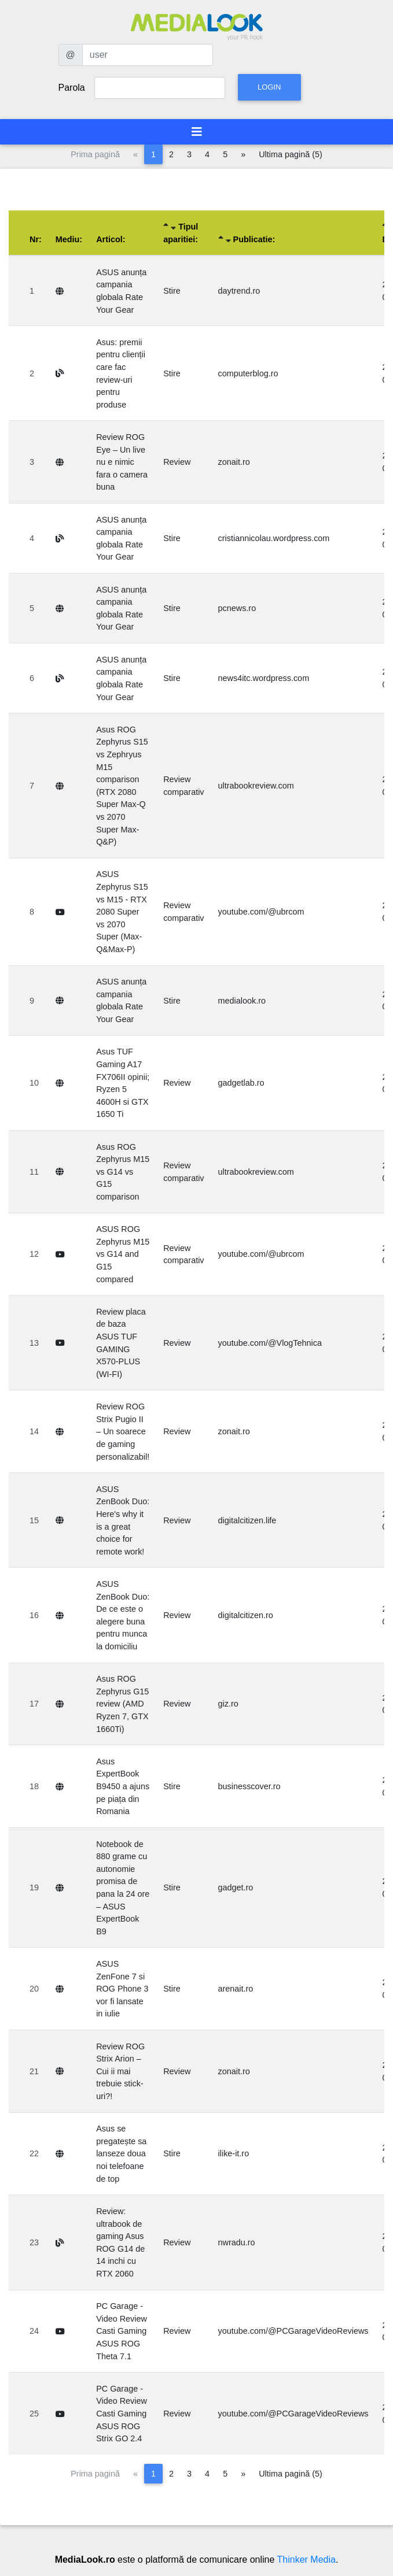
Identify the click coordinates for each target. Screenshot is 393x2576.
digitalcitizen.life (247, 1520)
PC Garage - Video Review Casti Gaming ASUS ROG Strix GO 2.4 (121, 2413)
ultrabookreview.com (256, 785)
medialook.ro (242, 1000)
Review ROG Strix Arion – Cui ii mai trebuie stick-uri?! (120, 2071)
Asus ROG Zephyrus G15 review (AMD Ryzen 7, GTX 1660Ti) (122, 1703)
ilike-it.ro (233, 2153)
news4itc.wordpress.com (264, 678)
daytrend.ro (239, 290)
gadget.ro (236, 1887)
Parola (71, 87)
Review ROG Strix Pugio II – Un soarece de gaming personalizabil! (122, 1431)
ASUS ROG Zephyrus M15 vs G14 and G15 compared (122, 1253)
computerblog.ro (248, 373)
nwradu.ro (236, 2242)
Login (269, 87)
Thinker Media (306, 2559)
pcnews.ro (237, 608)
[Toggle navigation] (197, 132)
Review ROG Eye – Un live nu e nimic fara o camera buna (122, 461)
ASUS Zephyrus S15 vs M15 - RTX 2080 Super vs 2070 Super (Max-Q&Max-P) (122, 911)
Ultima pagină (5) (290, 154)
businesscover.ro (249, 1786)
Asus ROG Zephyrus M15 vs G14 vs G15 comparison (122, 1171)
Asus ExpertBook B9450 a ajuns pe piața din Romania (122, 1786)
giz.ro (228, 1703)
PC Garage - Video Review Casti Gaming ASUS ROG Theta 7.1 (121, 2330)
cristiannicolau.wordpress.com (274, 538)
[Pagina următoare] (243, 154)
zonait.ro (234, 462)
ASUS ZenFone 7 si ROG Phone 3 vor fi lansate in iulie (122, 1988)
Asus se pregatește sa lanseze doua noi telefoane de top (121, 2153)
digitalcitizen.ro (245, 1615)
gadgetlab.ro (241, 1082)
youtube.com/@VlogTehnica (270, 1343)
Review (176, 462)
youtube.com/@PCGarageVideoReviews (293, 2331)
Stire (172, 290)
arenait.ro (236, 1988)
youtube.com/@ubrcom (261, 911)
